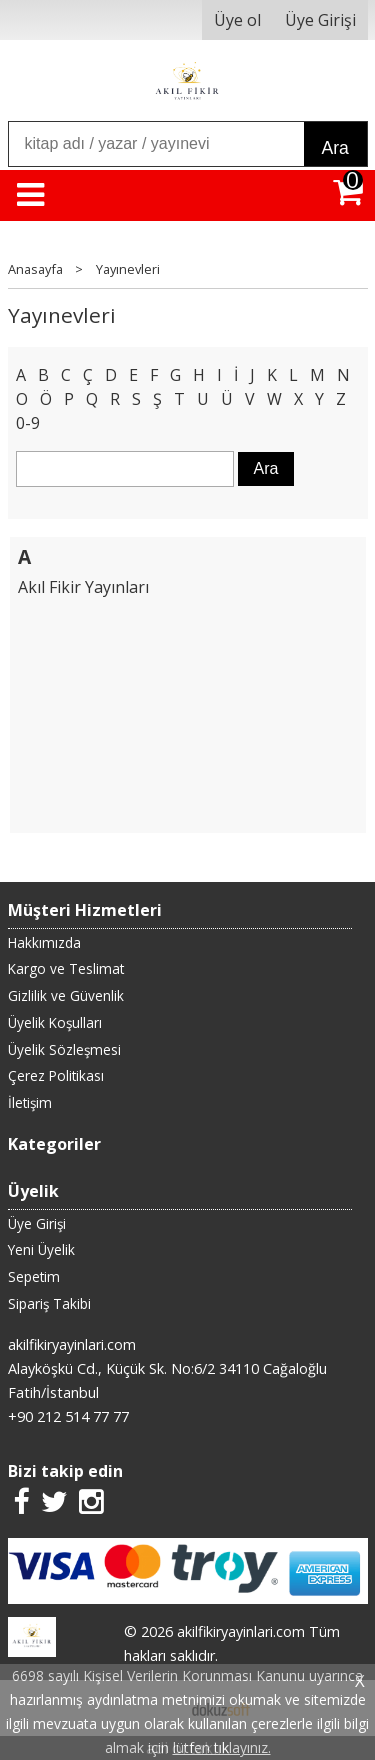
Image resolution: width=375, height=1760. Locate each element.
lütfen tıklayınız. (222, 1747)
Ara (335, 148)
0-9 (28, 423)
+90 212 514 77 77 (68, 1416)
